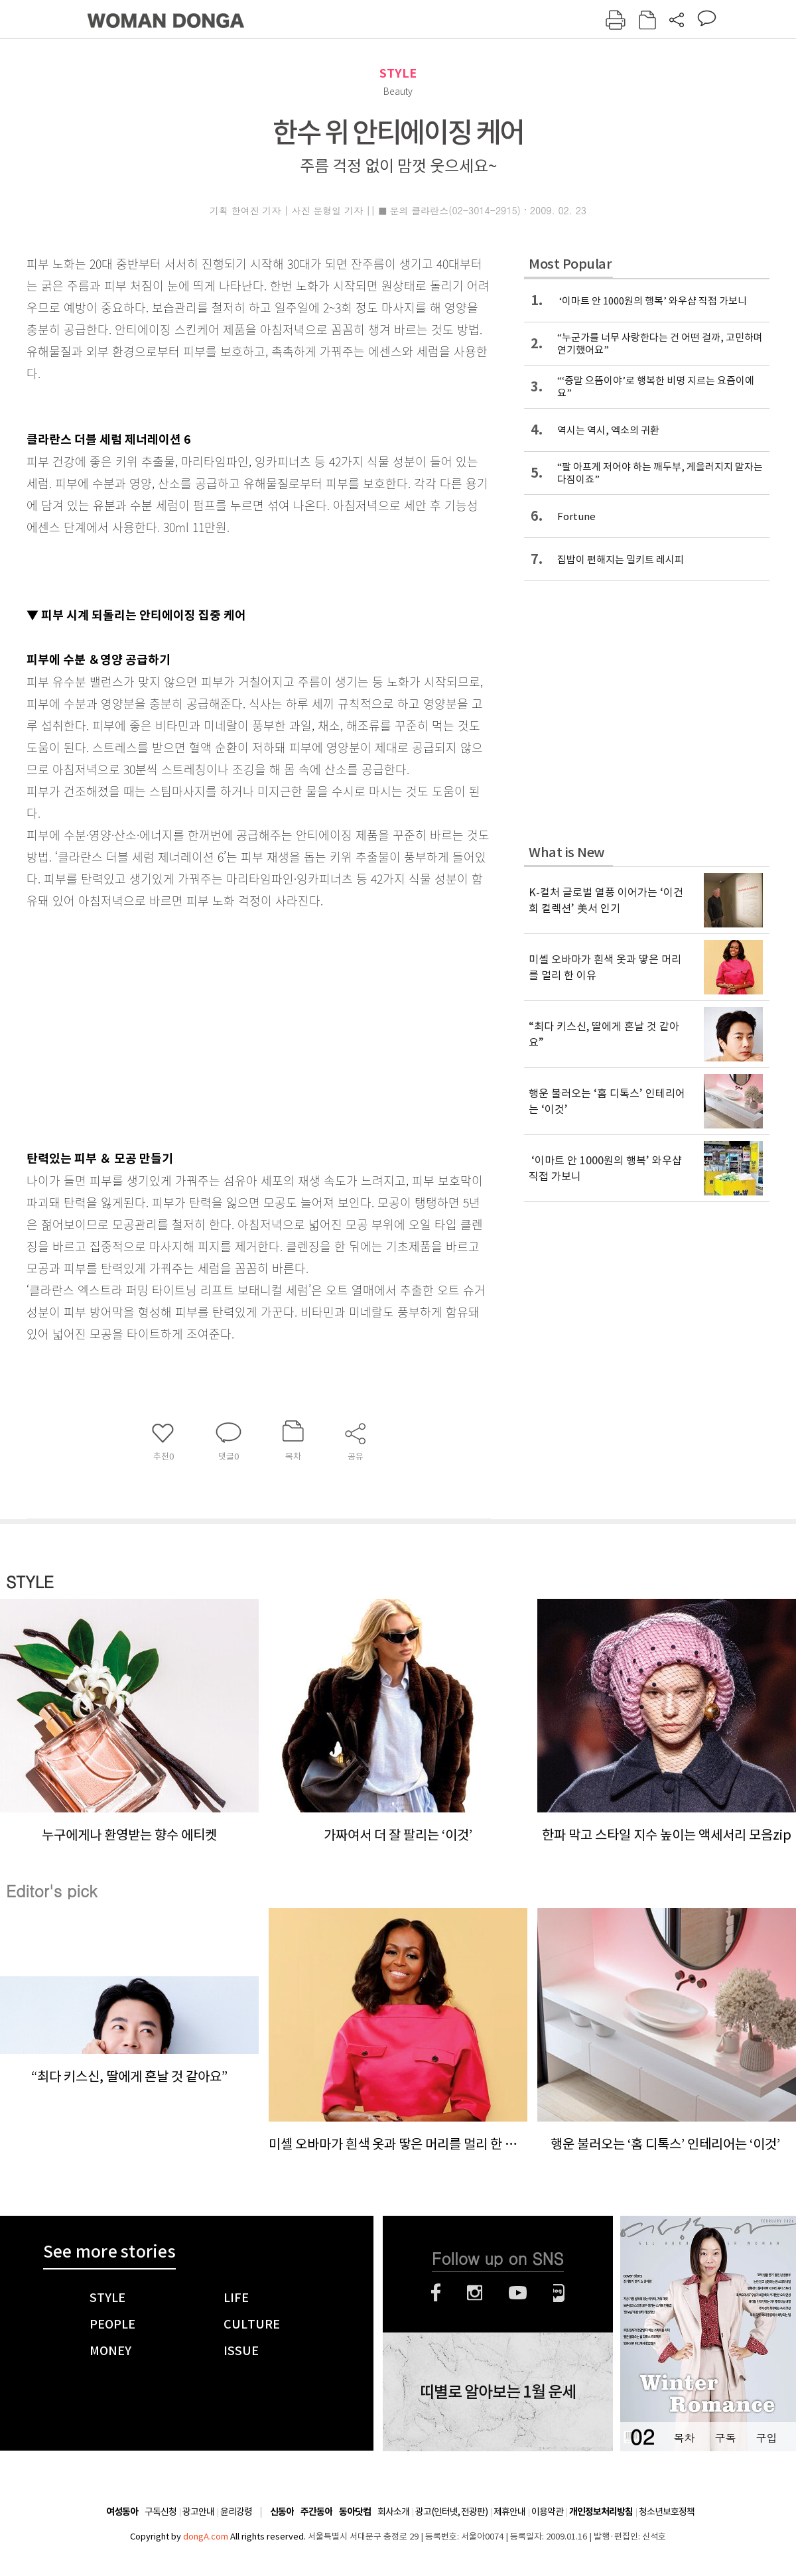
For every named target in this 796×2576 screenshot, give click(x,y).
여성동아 (122, 2512)
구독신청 (160, 2512)
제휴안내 (509, 2512)
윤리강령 (236, 2512)
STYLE (398, 73)
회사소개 (393, 2512)
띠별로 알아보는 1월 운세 (498, 2392)
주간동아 (316, 2512)
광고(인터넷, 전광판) (451, 2512)
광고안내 (198, 2512)
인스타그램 (474, 2292)
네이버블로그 (558, 2292)
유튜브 (518, 2292)
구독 (725, 2437)
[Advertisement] (222, 1026)
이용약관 (547, 2512)
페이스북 (435, 2292)
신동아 (282, 2512)
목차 (684, 2437)
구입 (766, 2437)
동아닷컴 (355, 2512)
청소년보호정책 (667, 2512)
